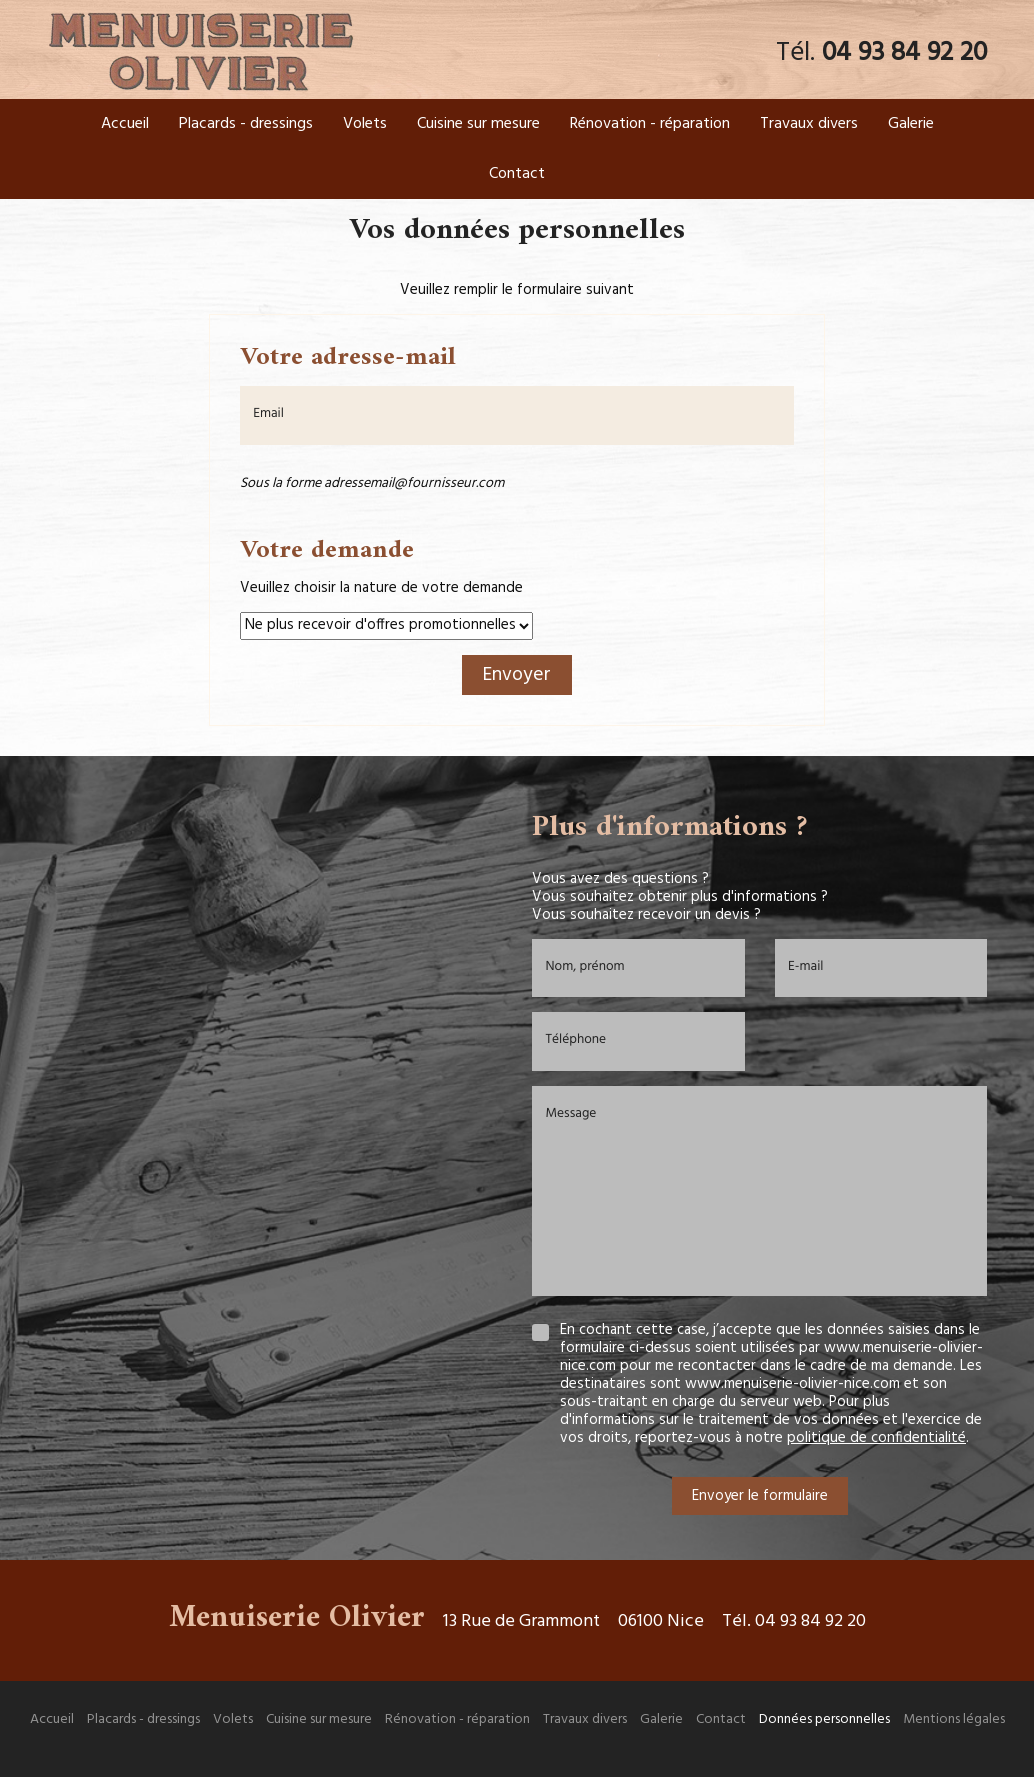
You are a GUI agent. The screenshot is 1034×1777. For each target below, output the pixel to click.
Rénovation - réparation (650, 124)
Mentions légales (954, 1719)
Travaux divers (809, 124)
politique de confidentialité (876, 1438)
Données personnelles (824, 1719)
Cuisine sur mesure (478, 124)
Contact (517, 174)
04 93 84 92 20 (904, 53)
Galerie (911, 124)
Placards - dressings (246, 124)
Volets (365, 124)
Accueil (125, 124)
